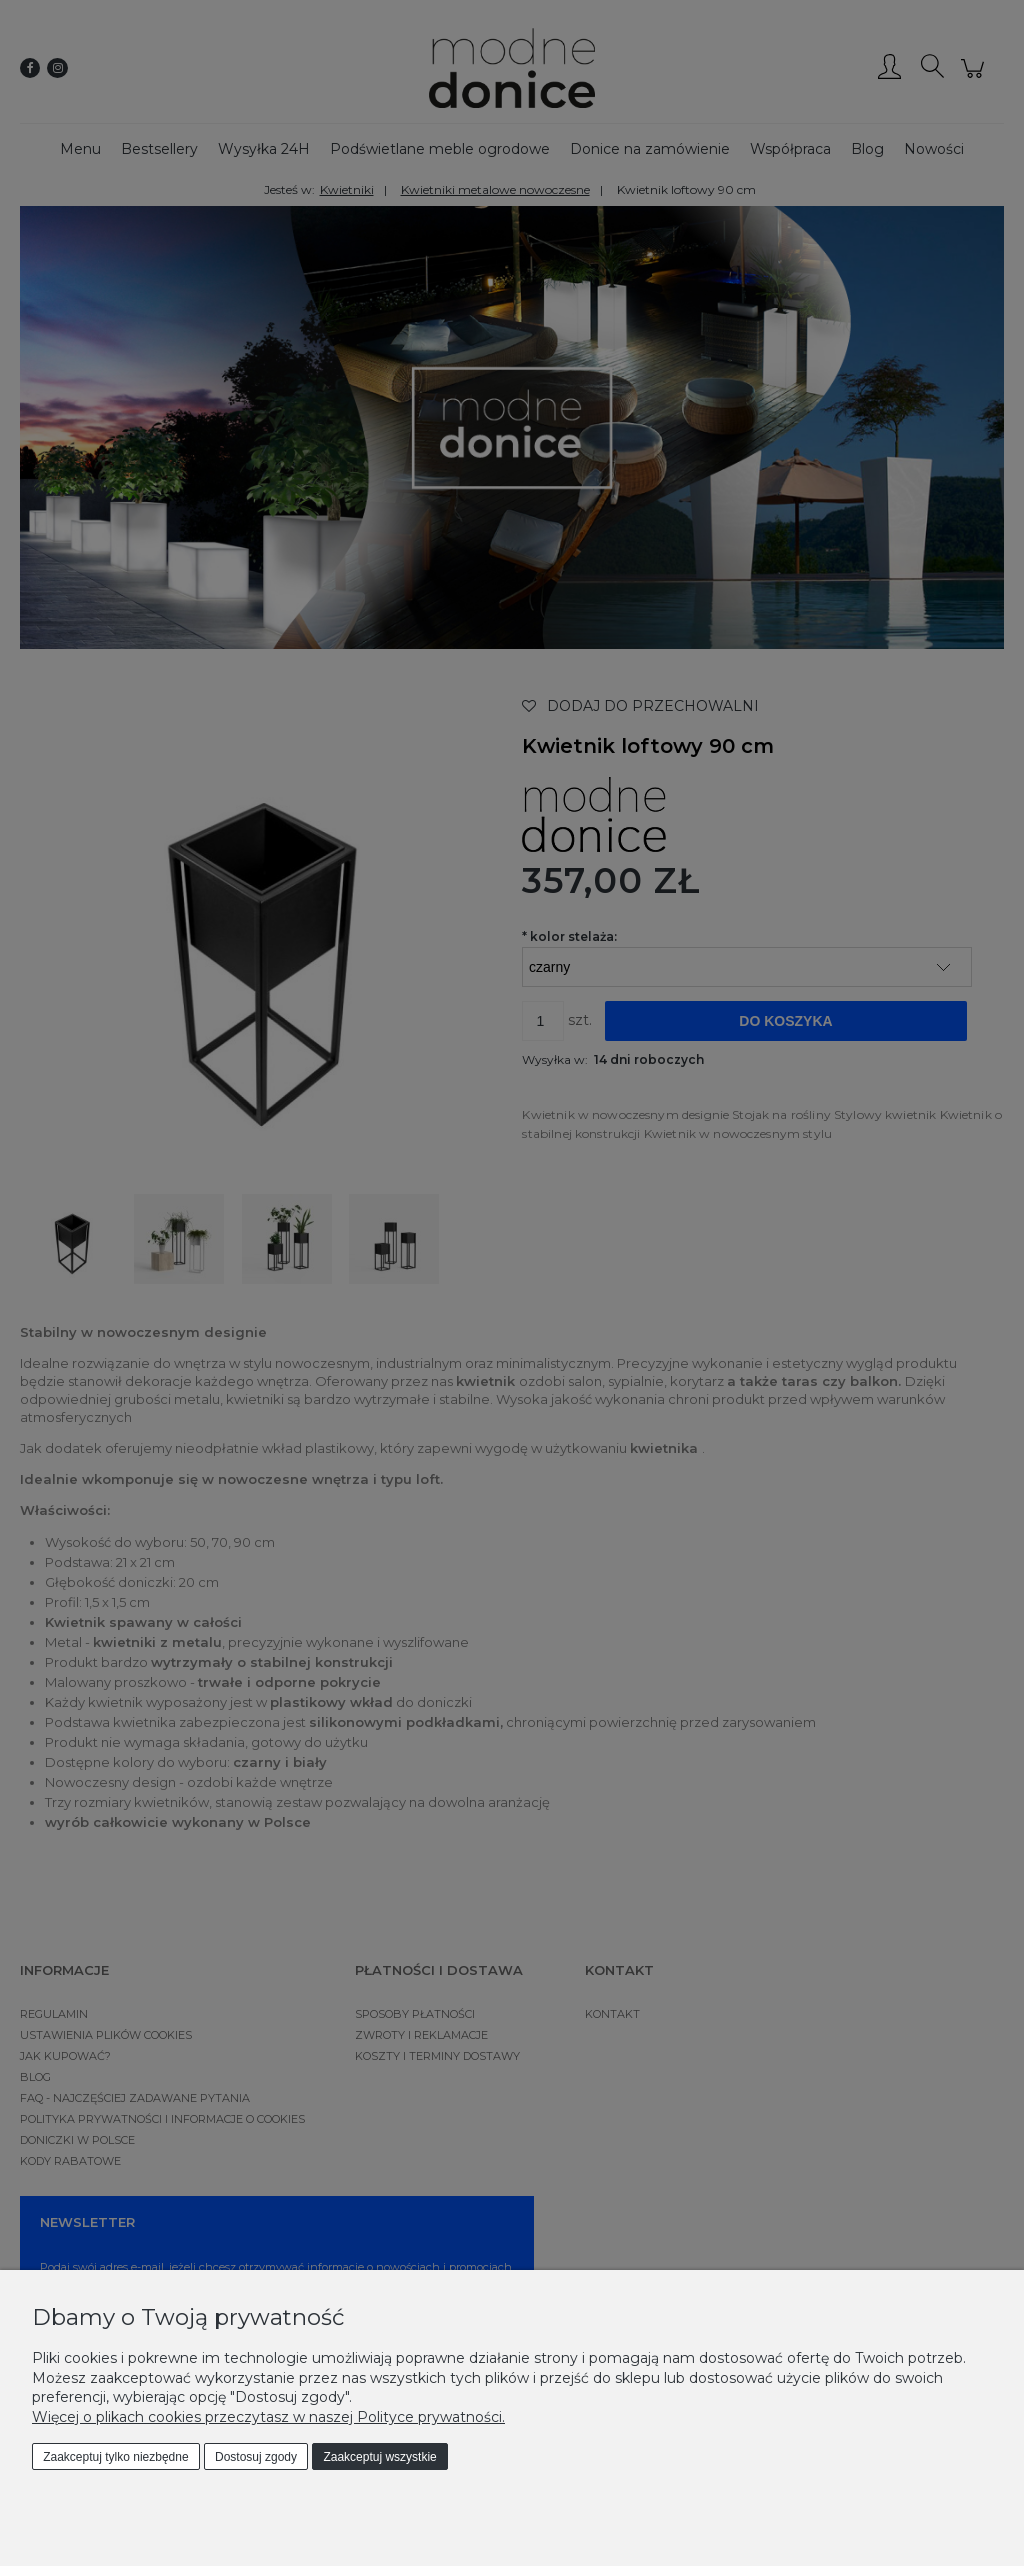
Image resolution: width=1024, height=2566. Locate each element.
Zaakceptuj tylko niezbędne (115, 2457)
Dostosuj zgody (256, 2457)
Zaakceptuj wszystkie (379, 2457)
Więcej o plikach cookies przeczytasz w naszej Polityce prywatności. (268, 2417)
